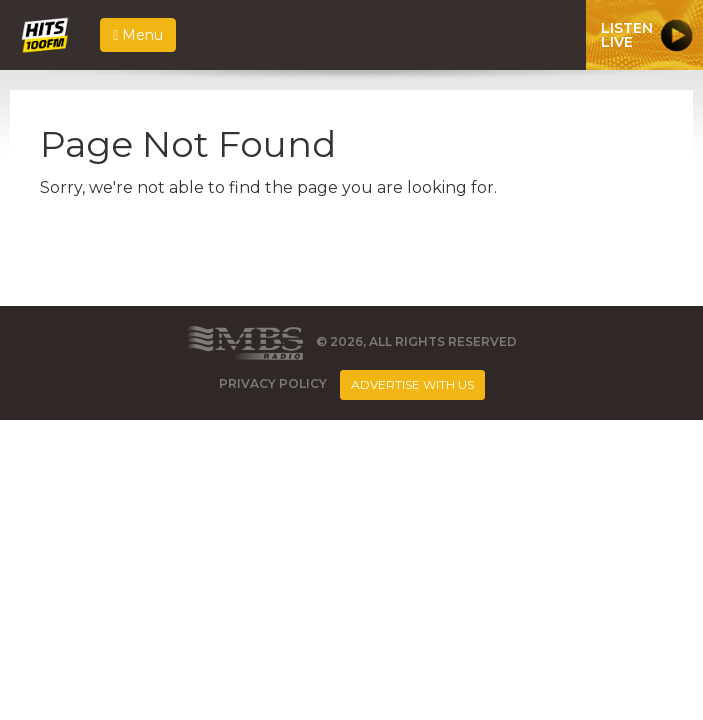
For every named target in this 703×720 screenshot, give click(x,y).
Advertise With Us (412, 384)
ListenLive (627, 35)
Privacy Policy (273, 383)
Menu (138, 35)
